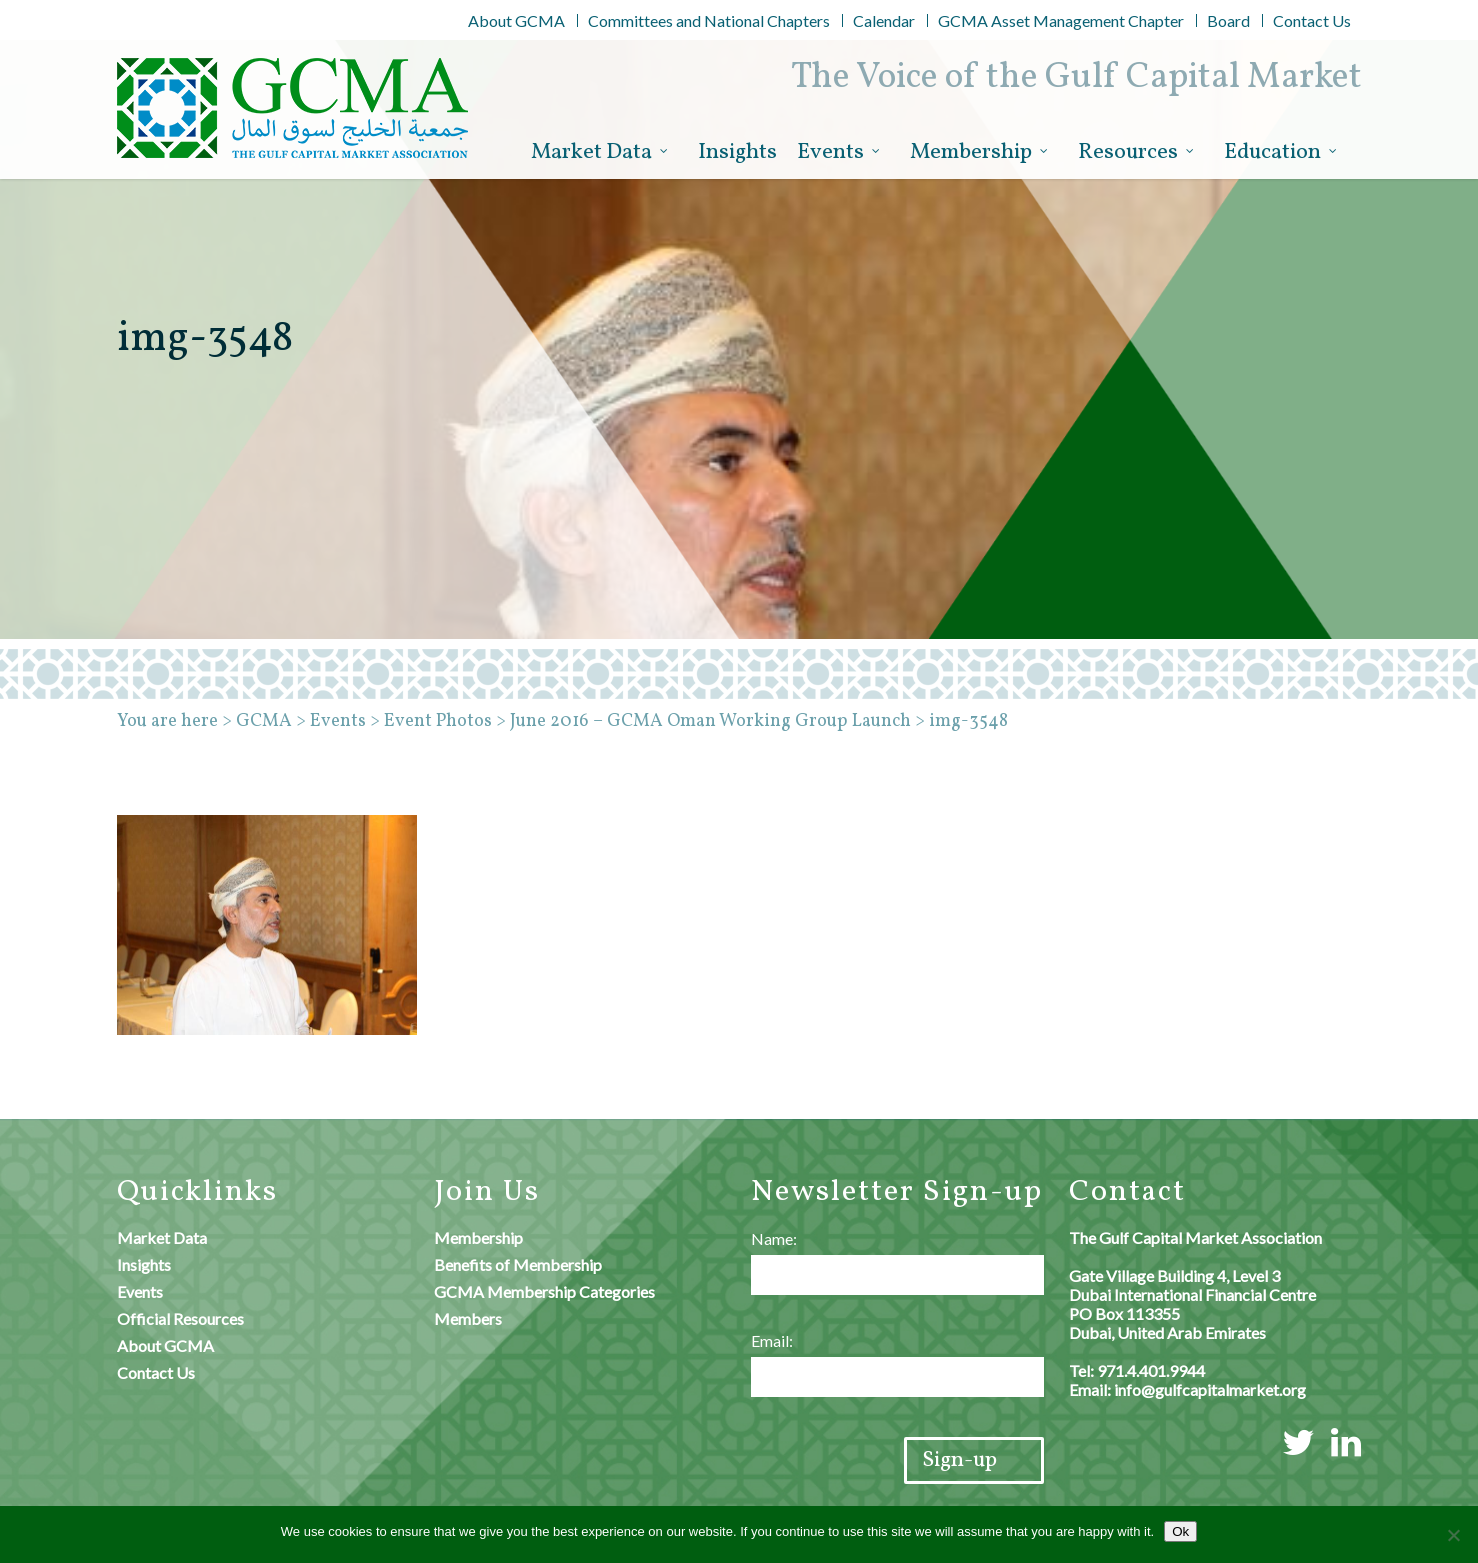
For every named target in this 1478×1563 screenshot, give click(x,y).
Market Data (600, 153)
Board (1228, 20)
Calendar (884, 20)
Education (1281, 153)
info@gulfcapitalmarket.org (1210, 1389)
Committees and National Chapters (709, 20)
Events (839, 153)
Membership (980, 153)
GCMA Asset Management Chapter (1061, 20)
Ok (1180, 1531)
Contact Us (1312, 20)
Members (468, 1318)
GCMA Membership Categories (544, 1291)
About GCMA (516, 20)
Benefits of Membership (518, 1264)
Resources (1137, 153)
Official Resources (180, 1318)
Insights (737, 152)
